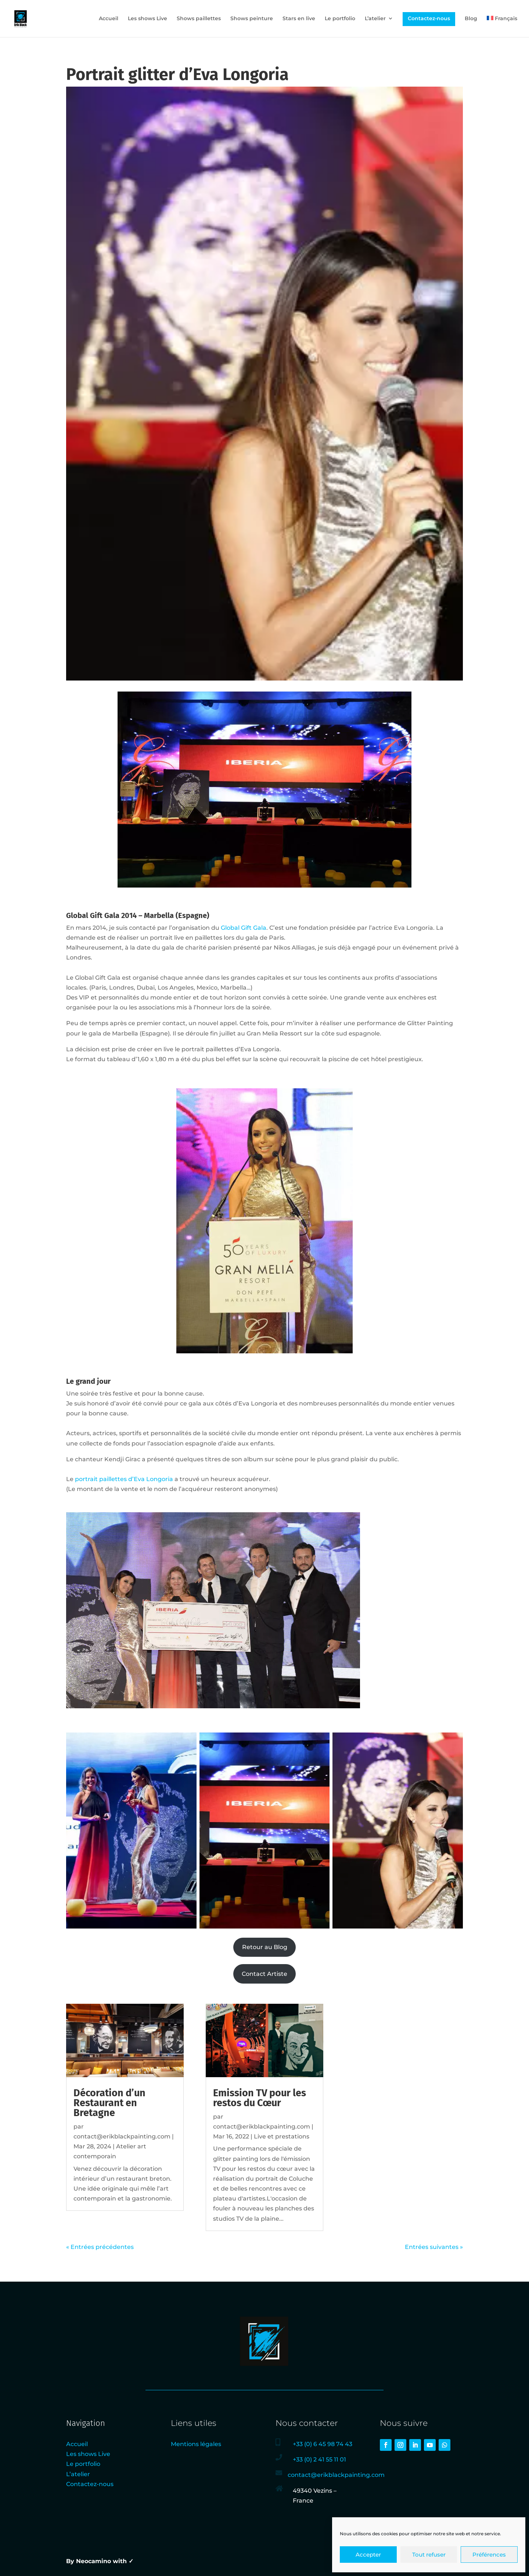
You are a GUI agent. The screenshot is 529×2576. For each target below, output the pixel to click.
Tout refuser (429, 2554)
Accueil (108, 19)
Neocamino (93, 2561)
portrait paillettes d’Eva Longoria (124, 1479)
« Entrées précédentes (100, 2246)
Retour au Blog (264, 1947)
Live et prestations (281, 2136)
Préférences (489, 2554)
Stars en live (299, 19)
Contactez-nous (429, 18)
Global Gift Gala (243, 927)
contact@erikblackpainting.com (121, 2136)
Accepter (368, 2554)
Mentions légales (196, 2444)
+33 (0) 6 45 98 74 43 (322, 2444)
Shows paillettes (199, 19)
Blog (471, 19)
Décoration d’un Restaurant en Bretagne (109, 2103)
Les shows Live (147, 19)
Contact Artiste (264, 1973)
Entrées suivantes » (434, 2246)
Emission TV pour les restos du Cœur (259, 2098)
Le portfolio (340, 19)
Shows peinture (251, 19)
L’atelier (375, 19)
